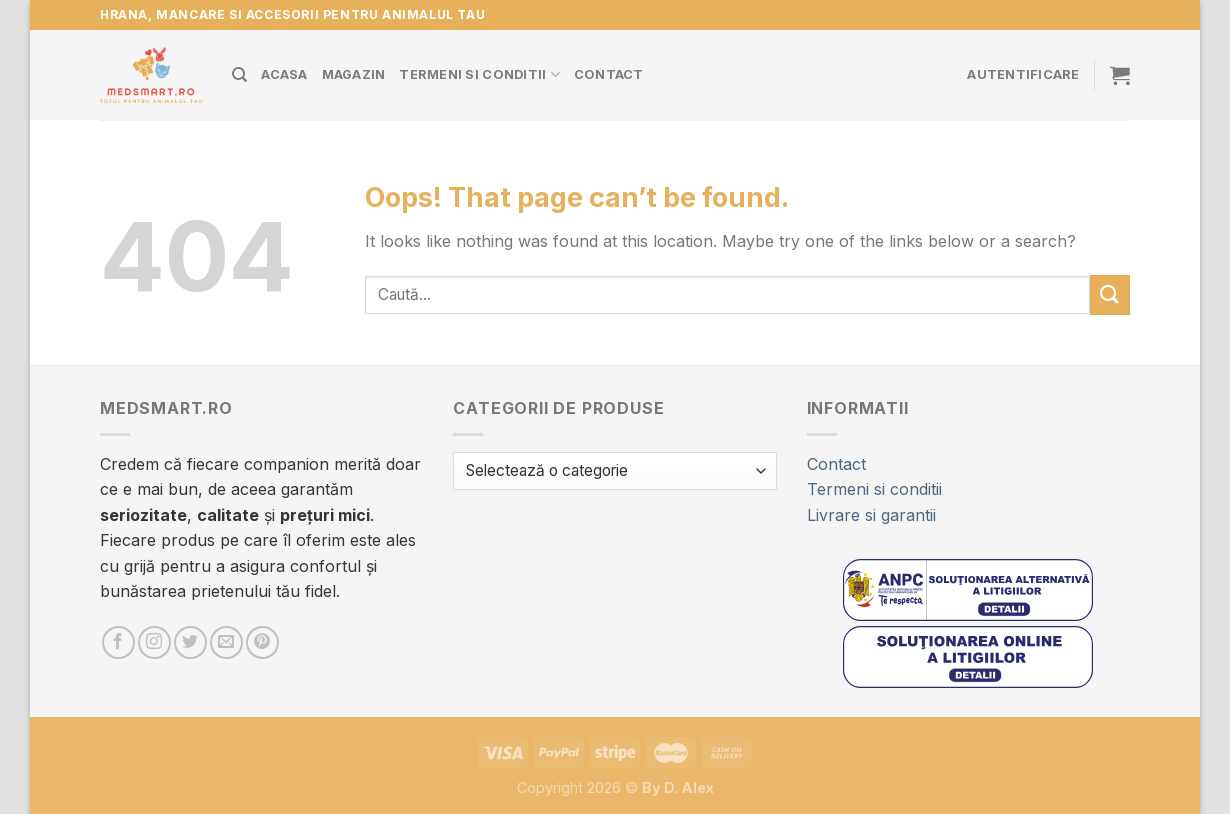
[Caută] (239, 75)
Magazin (354, 74)
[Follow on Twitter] (190, 642)
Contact (609, 74)
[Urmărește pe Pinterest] (262, 642)
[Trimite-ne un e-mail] (226, 642)
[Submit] (1110, 294)
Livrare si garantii (871, 515)
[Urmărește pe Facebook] (118, 642)
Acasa (284, 74)
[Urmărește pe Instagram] (154, 642)
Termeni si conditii (479, 74)
